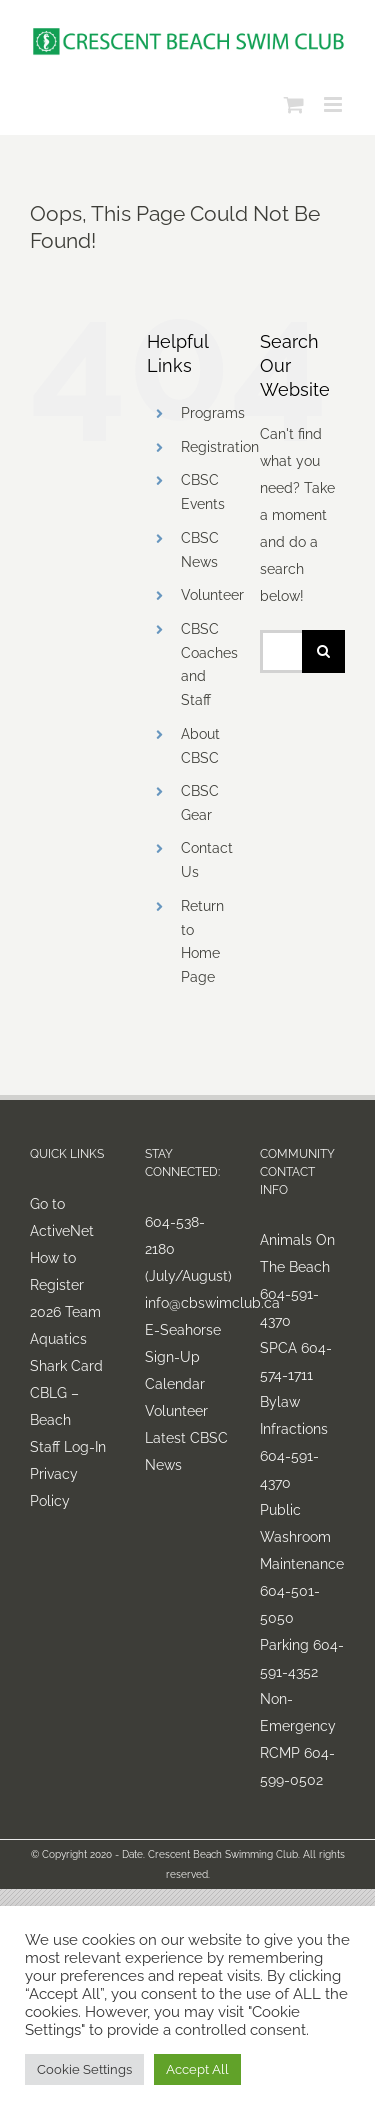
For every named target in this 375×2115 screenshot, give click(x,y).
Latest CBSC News (186, 1451)
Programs (213, 413)
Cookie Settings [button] (84, 2069)
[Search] (323, 651)
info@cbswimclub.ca (187, 1303)
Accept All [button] (197, 2069)
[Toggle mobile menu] (334, 104)
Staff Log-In (68, 1447)
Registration (220, 447)
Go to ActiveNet (62, 1217)
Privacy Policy (54, 1487)
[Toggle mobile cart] (294, 104)
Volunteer (212, 595)
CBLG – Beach (54, 1406)
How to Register (57, 1271)
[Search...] (281, 651)
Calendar (175, 1384)
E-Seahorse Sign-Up (183, 1343)
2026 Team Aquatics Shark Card (66, 1339)
